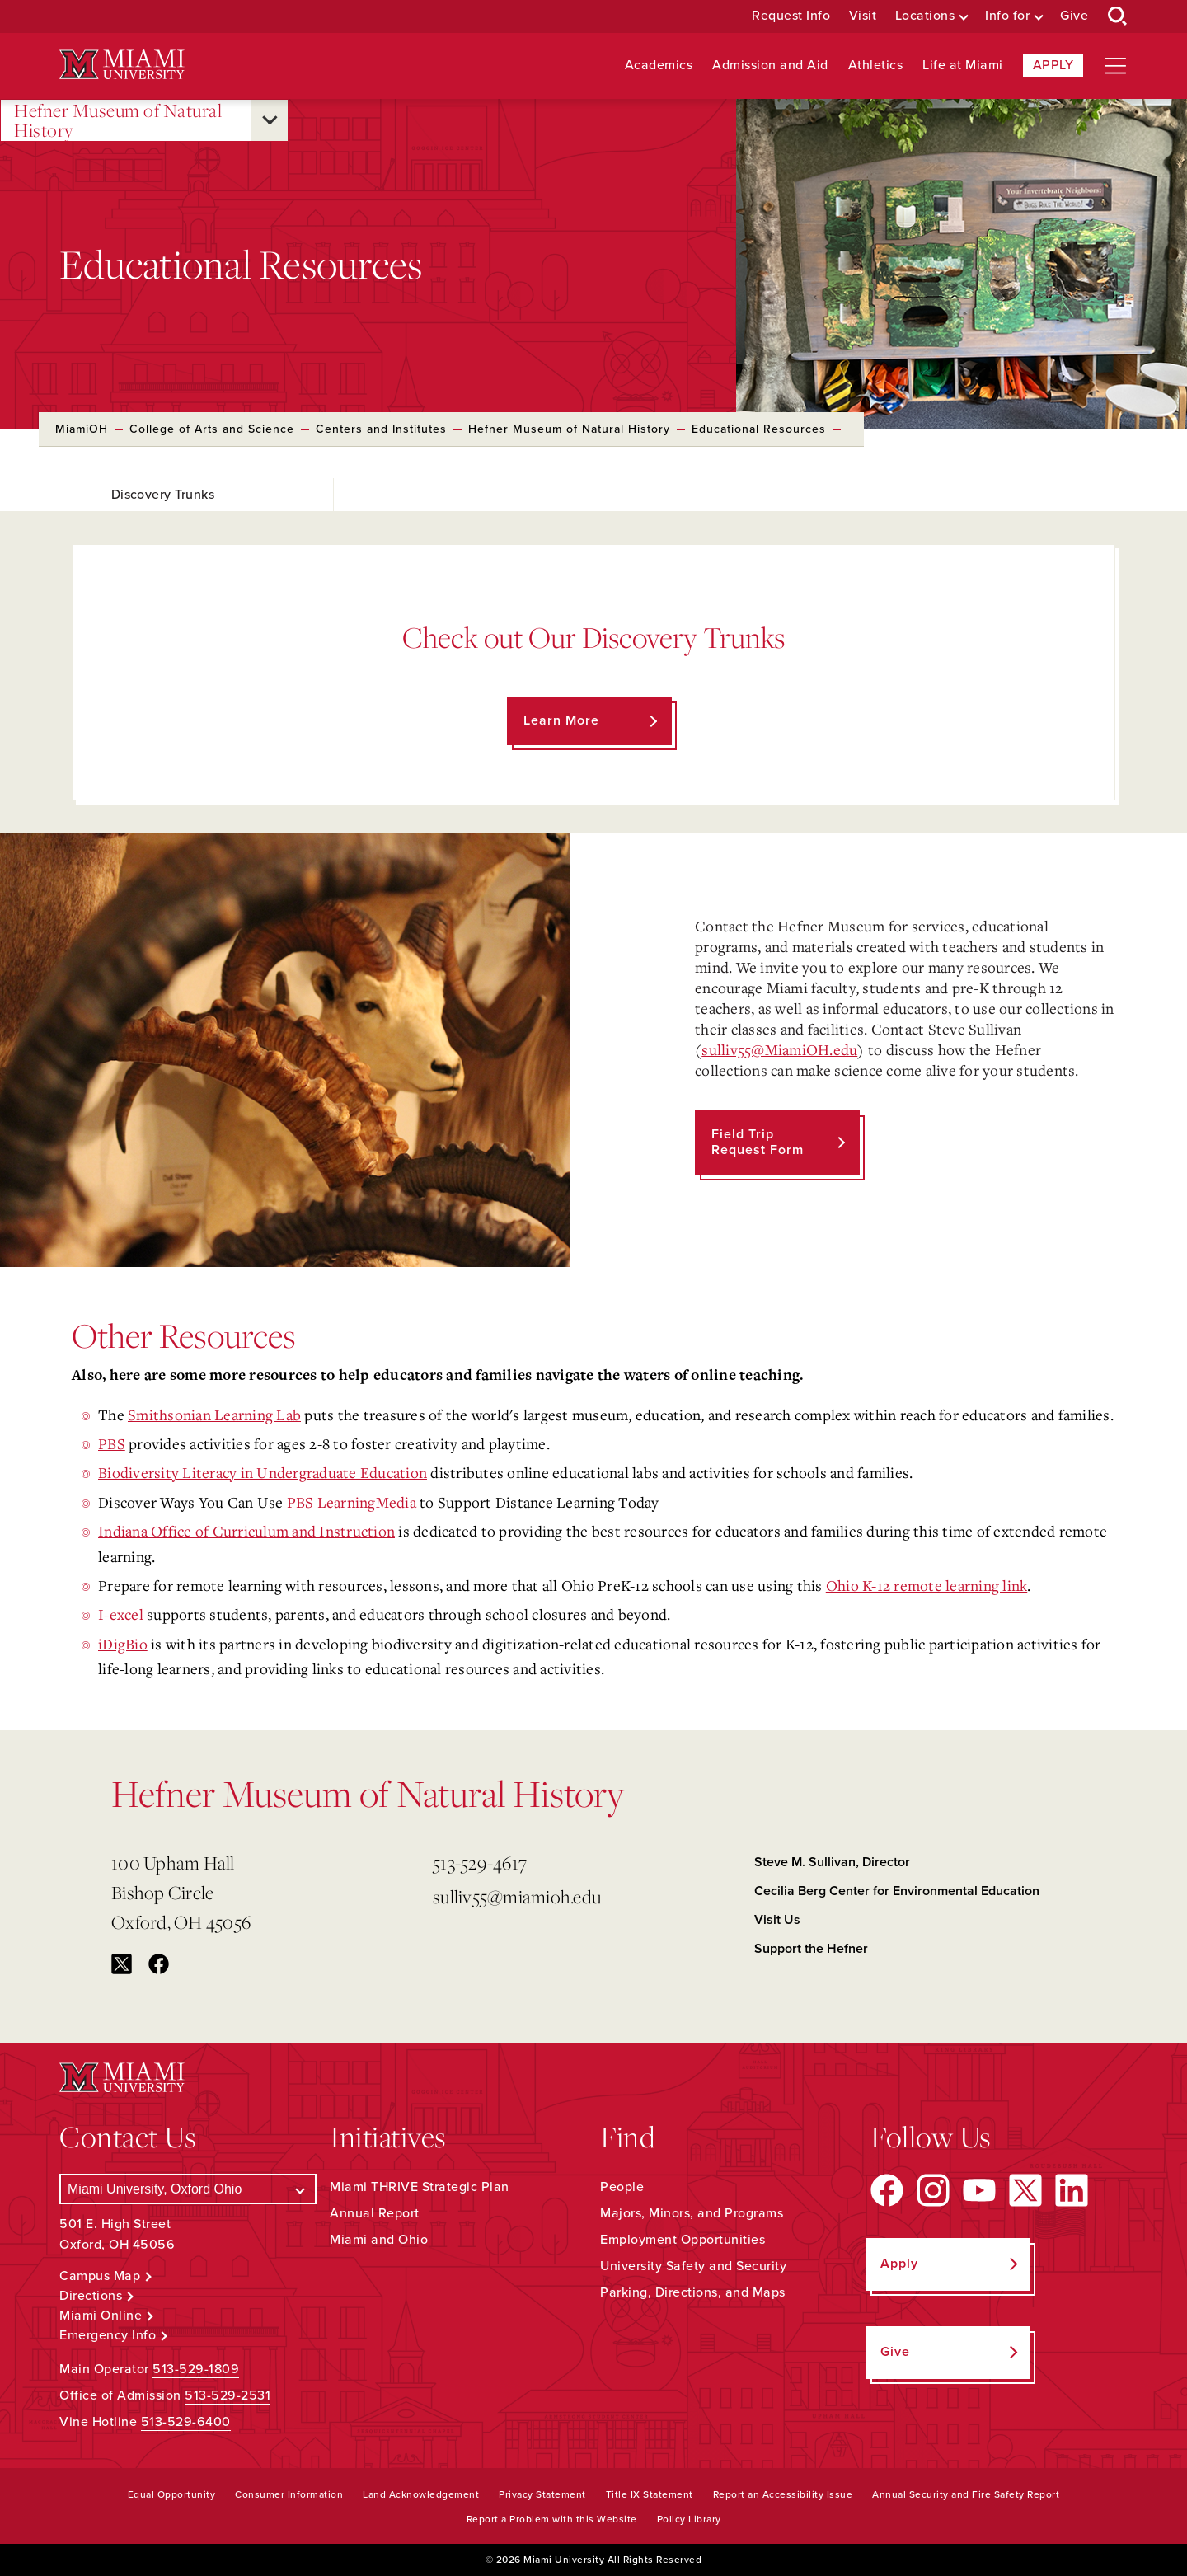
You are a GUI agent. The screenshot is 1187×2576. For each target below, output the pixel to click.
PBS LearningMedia (351, 1502)
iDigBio (123, 1644)
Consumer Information (289, 2494)
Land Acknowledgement (421, 2494)
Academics (659, 65)
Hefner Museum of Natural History (118, 121)
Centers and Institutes (381, 429)
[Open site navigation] (1115, 66)
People (622, 2187)
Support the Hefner (811, 1948)
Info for (1007, 16)
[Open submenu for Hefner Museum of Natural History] (269, 120)
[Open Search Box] (1118, 16)
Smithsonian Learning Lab (214, 1414)
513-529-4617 (480, 1863)
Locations (925, 16)
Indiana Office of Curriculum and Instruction (246, 1531)
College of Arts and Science (211, 429)
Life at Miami (962, 65)
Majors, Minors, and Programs (691, 2213)
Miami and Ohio (379, 2239)
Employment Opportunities (682, 2239)
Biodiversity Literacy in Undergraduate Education (262, 1472)
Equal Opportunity (172, 2494)
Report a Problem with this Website (552, 2519)
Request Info (791, 16)
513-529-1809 (195, 2369)
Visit (863, 16)
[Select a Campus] (188, 2189)
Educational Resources (759, 429)
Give (1074, 16)
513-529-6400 (186, 2422)
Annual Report (375, 2213)
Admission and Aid (770, 65)
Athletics (875, 65)
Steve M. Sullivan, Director (832, 1862)
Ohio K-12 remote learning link (927, 1585)
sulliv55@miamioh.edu (517, 1896)
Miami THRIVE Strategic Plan (419, 2187)
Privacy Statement (542, 2494)
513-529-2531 (227, 2395)
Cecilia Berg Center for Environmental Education (896, 1891)
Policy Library (689, 2519)
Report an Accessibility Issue (783, 2494)
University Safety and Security (693, 2266)
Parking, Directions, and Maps (693, 2292)
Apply (1053, 65)
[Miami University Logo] (122, 64)
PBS (111, 1443)
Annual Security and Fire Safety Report (965, 2494)
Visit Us (777, 1920)
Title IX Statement (649, 2494)
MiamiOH (81, 429)
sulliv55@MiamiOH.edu (779, 1049)
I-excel (120, 1614)
